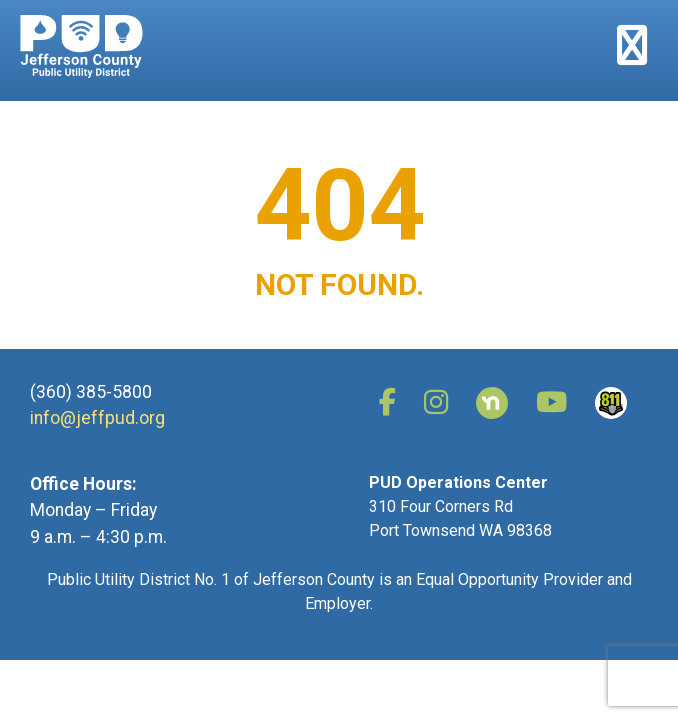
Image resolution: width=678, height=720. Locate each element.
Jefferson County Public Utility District (81, 46)
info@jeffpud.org (97, 418)
